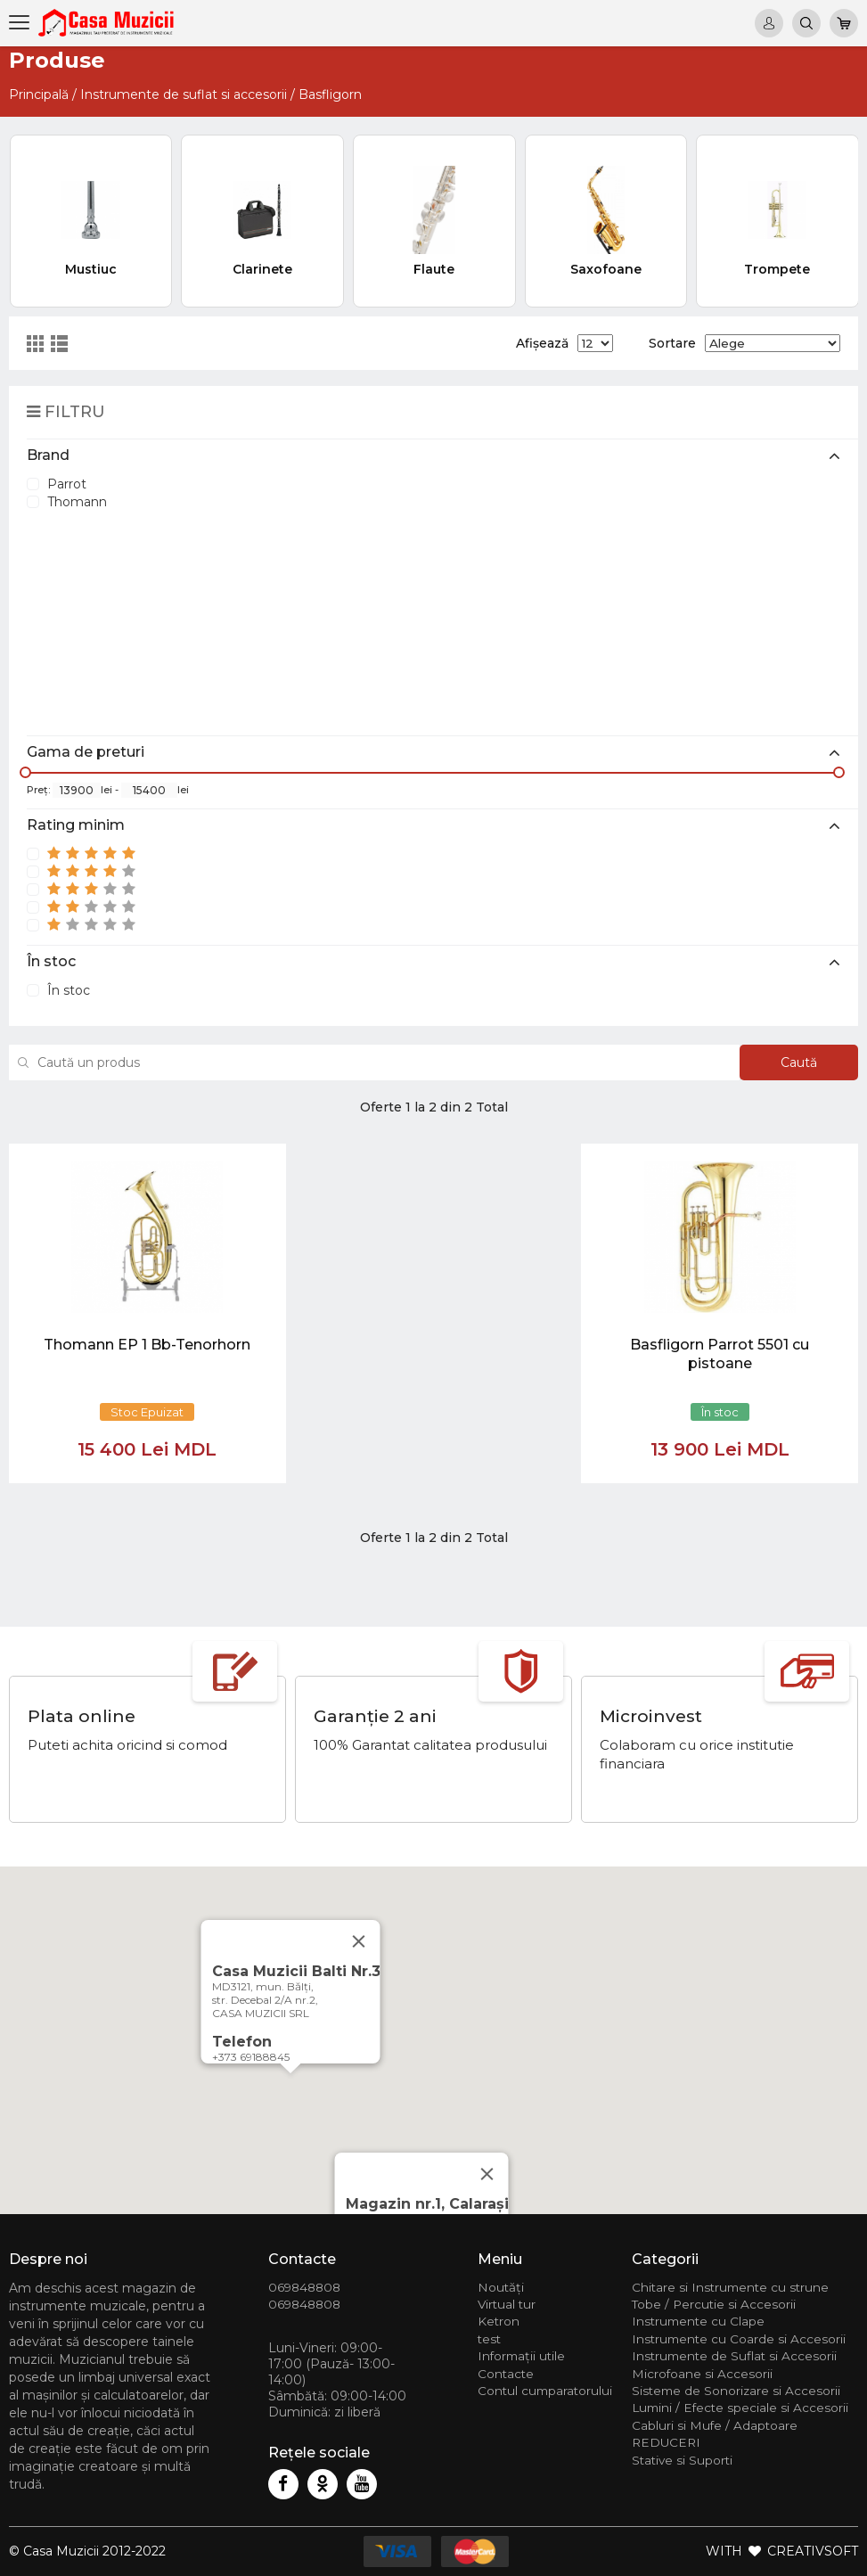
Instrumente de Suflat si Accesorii (734, 2356)
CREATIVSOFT (812, 2551)
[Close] (486, 2174)
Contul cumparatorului (545, 2390)
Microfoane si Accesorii (702, 2374)
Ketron (498, 2321)
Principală (39, 94)
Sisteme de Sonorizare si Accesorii (736, 2390)
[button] (290, 2089)
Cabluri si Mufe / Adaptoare (714, 2425)
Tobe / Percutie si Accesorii (714, 2304)
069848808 (304, 2287)
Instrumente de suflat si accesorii (183, 94)
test (489, 2339)
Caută (799, 1062)
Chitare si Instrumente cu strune (730, 2287)
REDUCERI (666, 2442)
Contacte (506, 2374)
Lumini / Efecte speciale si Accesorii (740, 2407)
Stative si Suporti (682, 2460)
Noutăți (501, 2287)
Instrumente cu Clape (698, 2321)
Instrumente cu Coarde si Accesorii (739, 2339)
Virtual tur (507, 2304)
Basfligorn (330, 94)
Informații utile (521, 2356)
